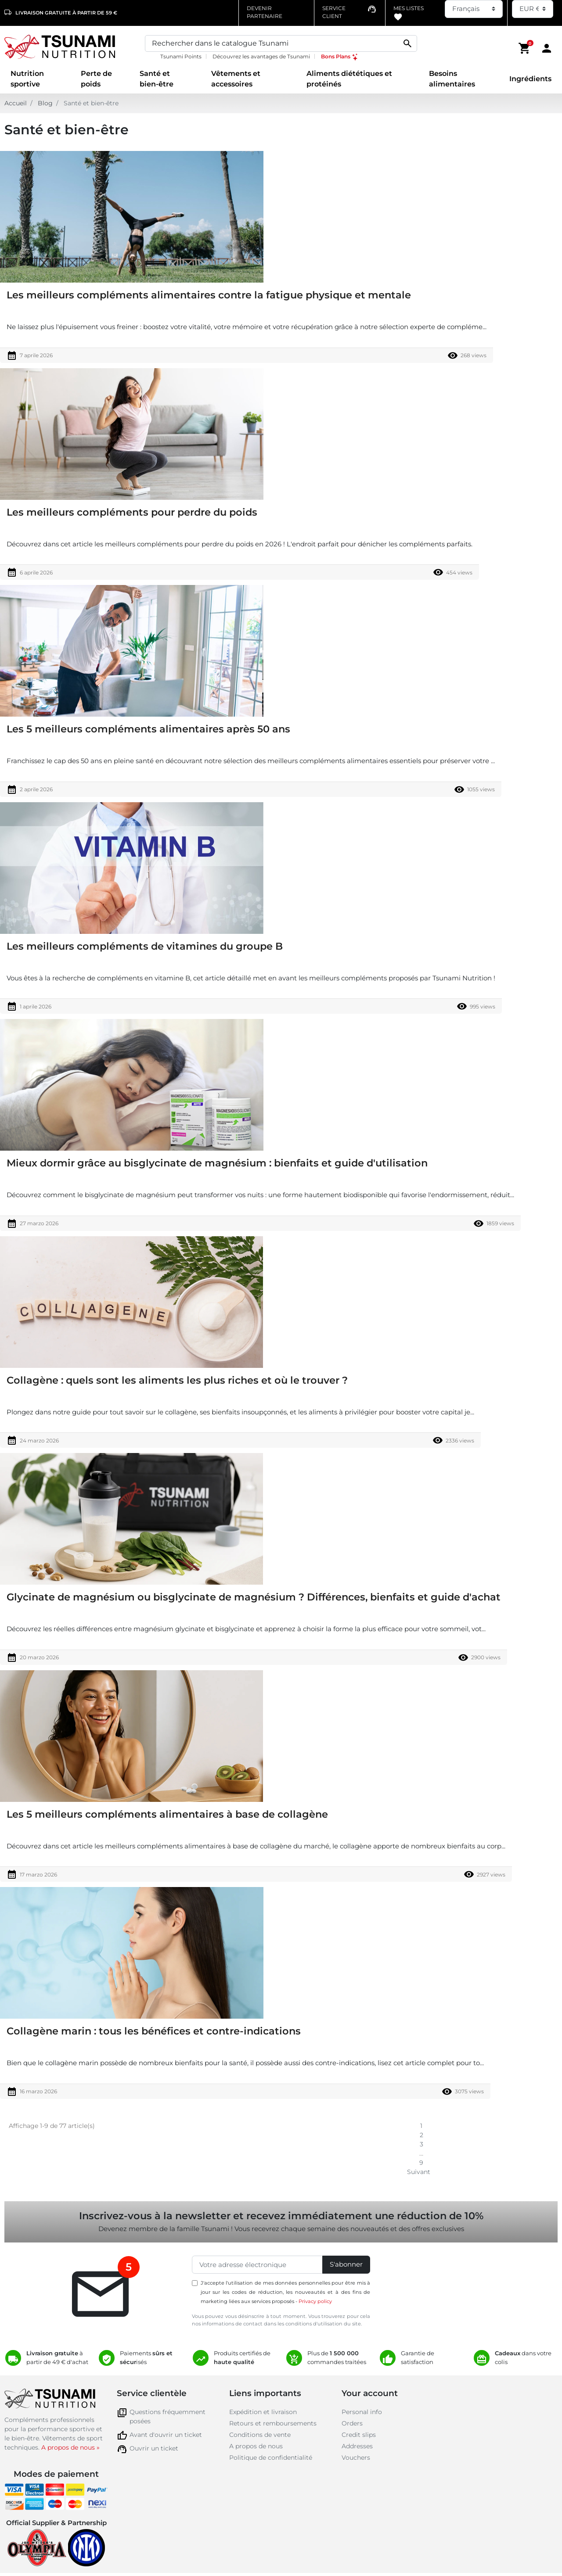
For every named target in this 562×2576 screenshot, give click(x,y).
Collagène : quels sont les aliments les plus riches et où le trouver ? (177, 1380)
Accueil (15, 103)
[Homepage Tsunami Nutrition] (70, 48)
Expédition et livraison (263, 2412)
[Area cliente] (547, 48)
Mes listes (408, 13)
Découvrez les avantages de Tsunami (261, 56)
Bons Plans (340, 56)
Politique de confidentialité (270, 2457)
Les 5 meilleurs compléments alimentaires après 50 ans (148, 729)
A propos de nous (256, 2446)
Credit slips (359, 2435)
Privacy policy (315, 2301)
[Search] (281, 43)
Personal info (362, 2412)
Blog (45, 103)
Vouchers (356, 2457)
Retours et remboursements (273, 2423)
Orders (352, 2423)
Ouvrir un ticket (154, 2448)
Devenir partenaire (264, 12)
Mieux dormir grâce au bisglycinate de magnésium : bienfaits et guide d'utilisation (217, 1163)
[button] (524, 47)
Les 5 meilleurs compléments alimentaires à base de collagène (167, 1814)
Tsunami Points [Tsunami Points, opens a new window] (181, 56)
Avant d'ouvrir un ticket (166, 2435)
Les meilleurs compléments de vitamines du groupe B (145, 946)
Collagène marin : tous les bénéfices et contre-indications (154, 2031)
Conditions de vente (260, 2435)
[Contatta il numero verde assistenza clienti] (349, 12)
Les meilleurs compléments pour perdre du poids (132, 512)
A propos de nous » (70, 2447)
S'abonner (346, 2264)
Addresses (357, 2446)
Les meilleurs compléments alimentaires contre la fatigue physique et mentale (209, 295)
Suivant (421, 2172)
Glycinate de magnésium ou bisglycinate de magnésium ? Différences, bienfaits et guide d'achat (254, 1597)
